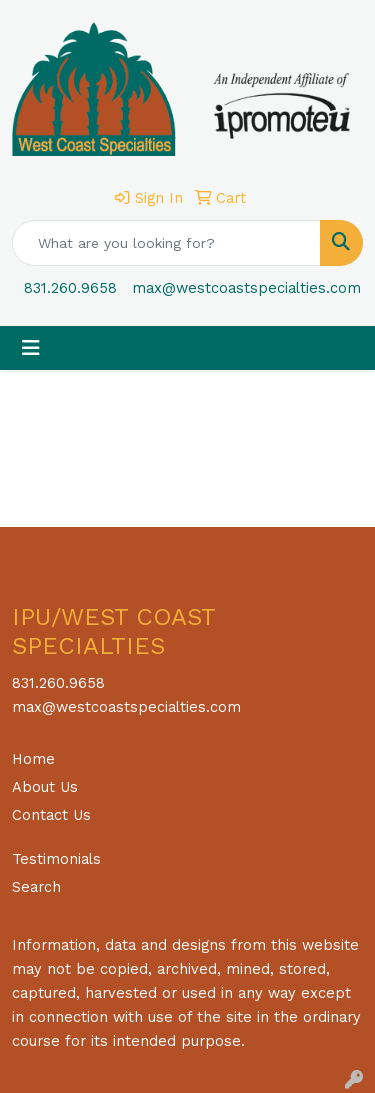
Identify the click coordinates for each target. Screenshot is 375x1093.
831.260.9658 (70, 288)
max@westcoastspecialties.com (246, 288)
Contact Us (51, 815)
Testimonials (56, 859)
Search (36, 887)
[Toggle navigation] (31, 348)
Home (33, 759)
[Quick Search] (166, 243)
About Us (45, 787)
